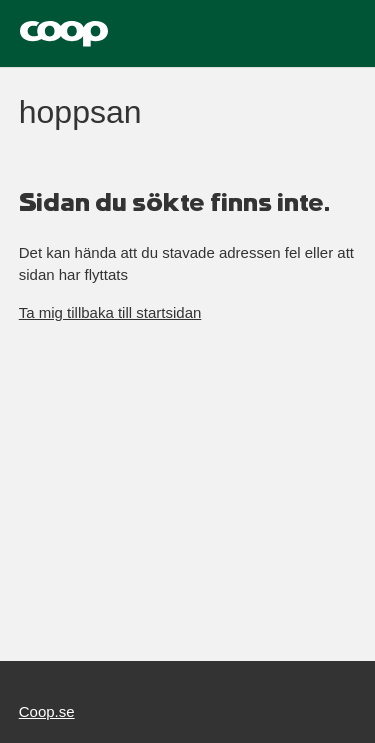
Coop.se (47, 711)
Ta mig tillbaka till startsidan (110, 312)
